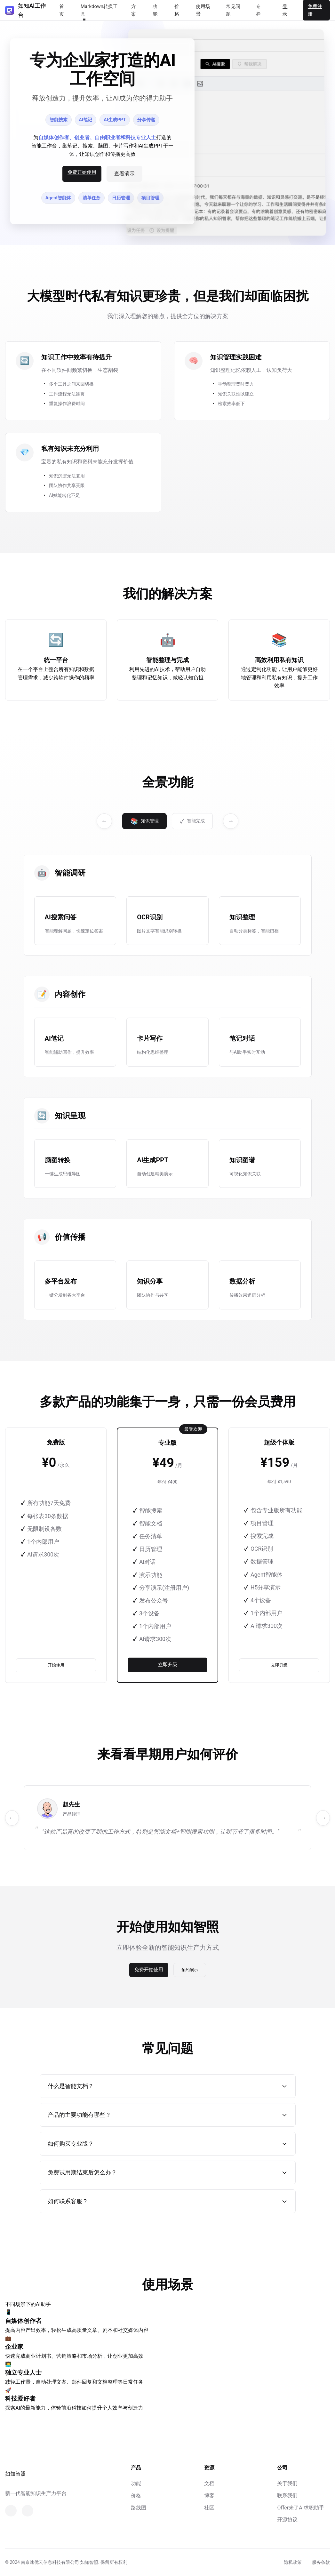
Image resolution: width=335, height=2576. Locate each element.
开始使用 (56, 1665)
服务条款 (321, 2562)
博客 (209, 2495)
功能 (136, 2483)
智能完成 (192, 821)
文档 (209, 2483)
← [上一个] (104, 820)
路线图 (138, 2508)
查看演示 (124, 174)
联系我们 (287, 2495)
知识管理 (144, 821)
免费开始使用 (82, 172)
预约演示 (189, 1969)
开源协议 (287, 2519)
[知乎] (27, 2510)
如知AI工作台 (25, 10)
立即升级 (167, 1664)
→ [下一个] (230, 820)
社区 (209, 2508)
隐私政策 (293, 2562)
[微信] (11, 2510)
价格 (136, 2495)
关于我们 (287, 2483)
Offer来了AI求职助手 (300, 2508)
